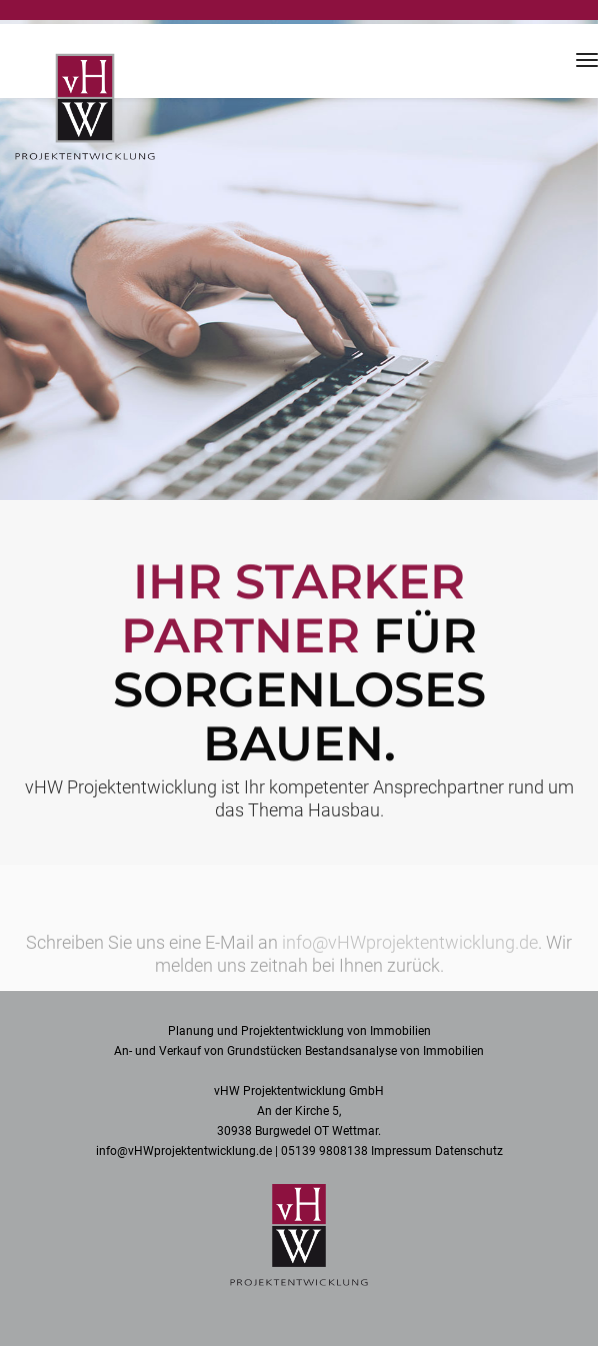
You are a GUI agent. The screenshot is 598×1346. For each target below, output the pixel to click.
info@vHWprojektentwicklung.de (410, 948)
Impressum (401, 1151)
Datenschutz (469, 1151)
